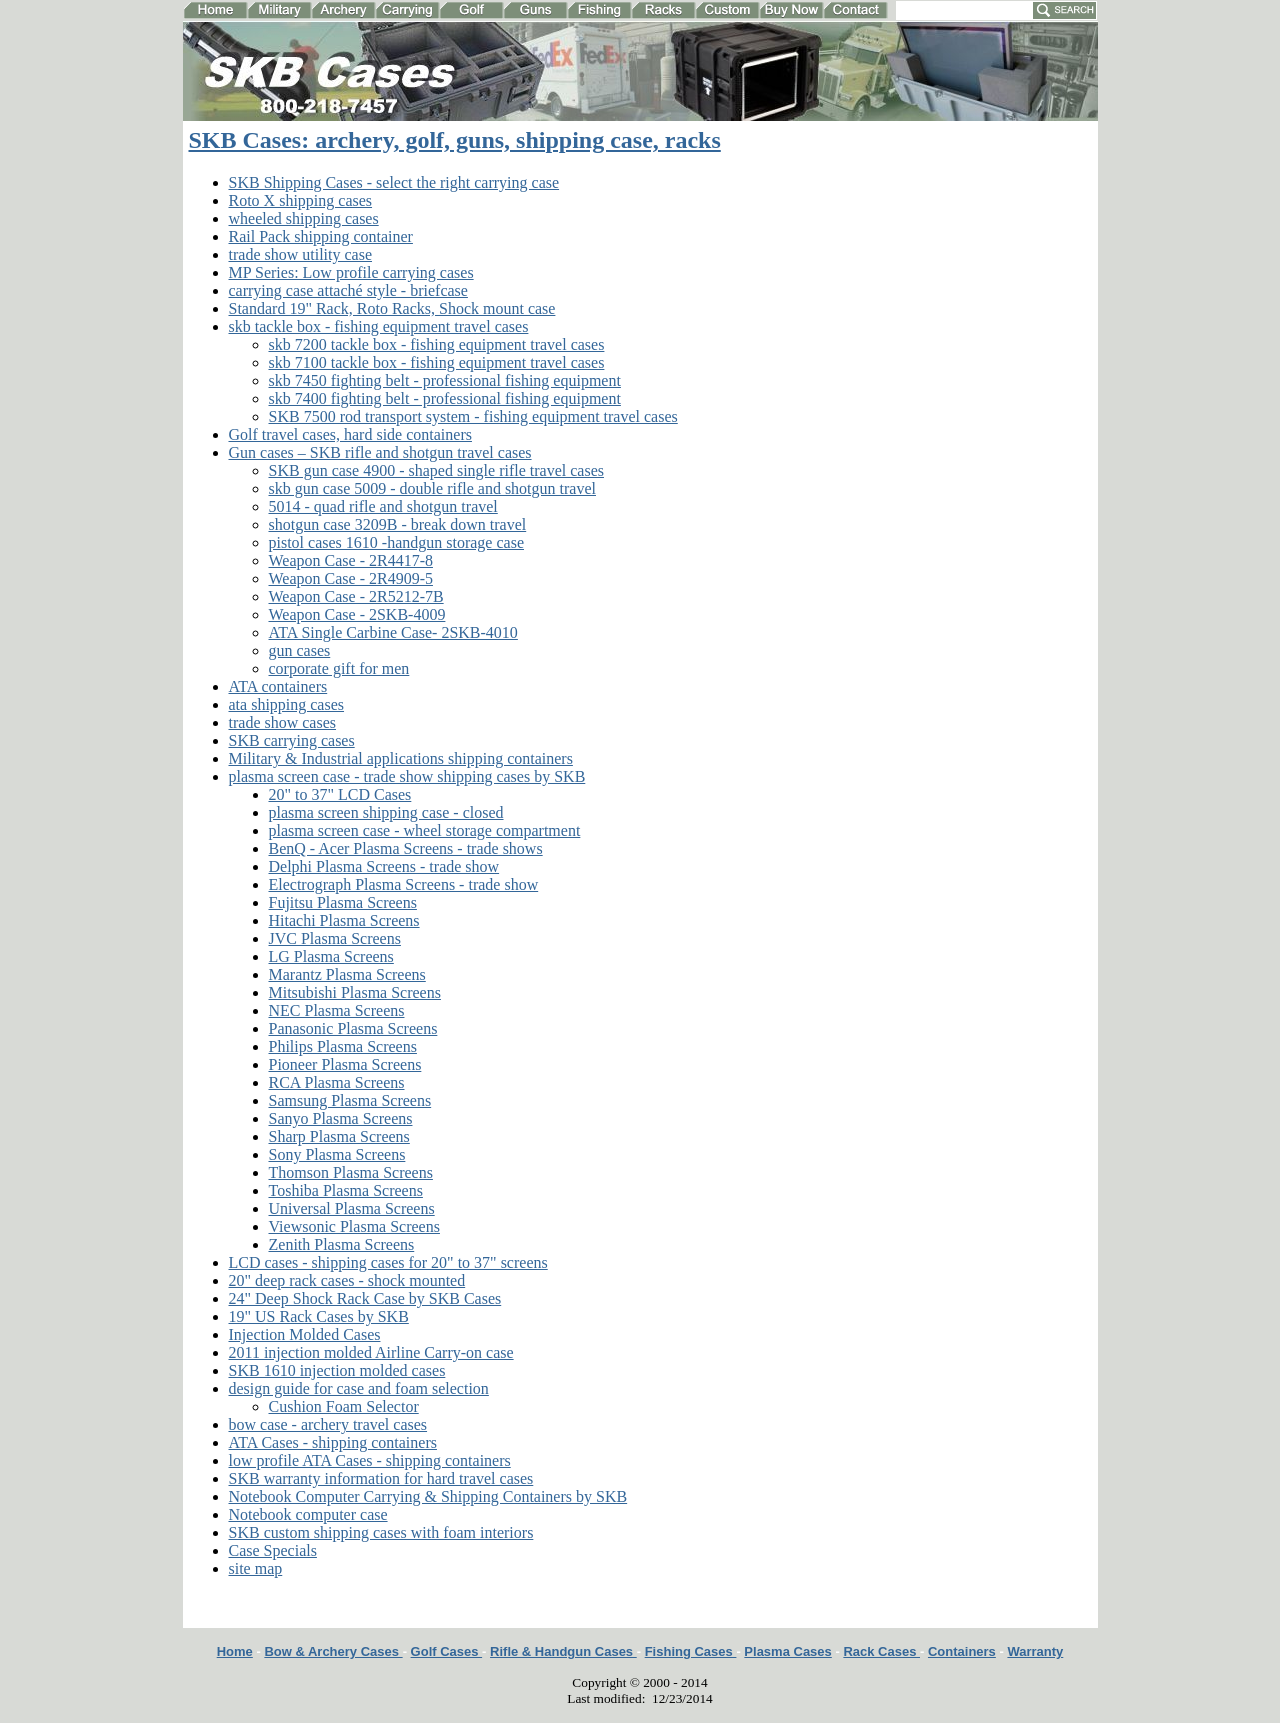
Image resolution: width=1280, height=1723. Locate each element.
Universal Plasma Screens (352, 1208)
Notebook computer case (308, 1514)
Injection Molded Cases (305, 1334)
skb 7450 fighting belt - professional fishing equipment (445, 380)
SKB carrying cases (292, 740)
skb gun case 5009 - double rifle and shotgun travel (432, 488)
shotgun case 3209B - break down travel (398, 524)
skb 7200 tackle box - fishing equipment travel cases (437, 344)
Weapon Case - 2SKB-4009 (357, 614)
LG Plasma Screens (331, 956)
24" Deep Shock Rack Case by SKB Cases (365, 1298)
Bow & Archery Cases (333, 1651)
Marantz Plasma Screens (347, 974)
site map (256, 1568)
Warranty (1035, 1651)
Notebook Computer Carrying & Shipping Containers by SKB (428, 1496)
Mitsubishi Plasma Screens (355, 992)
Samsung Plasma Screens (350, 1100)
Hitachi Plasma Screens (344, 920)
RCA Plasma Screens (337, 1082)
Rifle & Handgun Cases (563, 1651)
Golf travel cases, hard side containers (350, 434)
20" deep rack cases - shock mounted (347, 1280)
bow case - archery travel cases (328, 1424)
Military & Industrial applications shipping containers (401, 758)
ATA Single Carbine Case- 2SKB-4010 (393, 632)
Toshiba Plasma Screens (346, 1190)
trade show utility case (301, 254)
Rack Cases (881, 1651)
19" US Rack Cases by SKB (319, 1316)
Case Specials (273, 1550)
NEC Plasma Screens (337, 1010)
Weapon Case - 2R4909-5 (351, 578)
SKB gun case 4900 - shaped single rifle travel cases (436, 470)
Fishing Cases (691, 1651)
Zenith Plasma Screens (342, 1244)
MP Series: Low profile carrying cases (351, 272)
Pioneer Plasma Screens (345, 1064)
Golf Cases (447, 1651)
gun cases (300, 650)
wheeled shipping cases (304, 218)
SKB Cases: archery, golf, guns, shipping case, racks (455, 140)
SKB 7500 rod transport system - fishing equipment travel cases (473, 416)
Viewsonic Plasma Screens (354, 1226)
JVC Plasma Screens (335, 938)
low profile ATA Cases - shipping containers (370, 1460)
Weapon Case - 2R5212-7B (356, 596)
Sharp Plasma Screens (339, 1136)
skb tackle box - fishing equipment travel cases (379, 326)
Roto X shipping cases (301, 200)
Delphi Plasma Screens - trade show (384, 866)
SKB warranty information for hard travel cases (381, 1478)
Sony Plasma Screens (337, 1154)
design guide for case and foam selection (359, 1388)
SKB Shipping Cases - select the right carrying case (394, 182)
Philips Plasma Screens (343, 1046)
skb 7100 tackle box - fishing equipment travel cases (437, 362)
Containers (962, 1651)
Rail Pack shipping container (321, 236)
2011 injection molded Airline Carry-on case (371, 1352)
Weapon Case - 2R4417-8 (351, 560)
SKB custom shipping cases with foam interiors (381, 1532)
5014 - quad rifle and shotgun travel (383, 506)
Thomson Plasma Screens (351, 1172)
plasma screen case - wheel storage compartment (425, 830)
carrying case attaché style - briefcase (348, 290)
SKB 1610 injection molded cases (337, 1370)
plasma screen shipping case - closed (386, 812)
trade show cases (283, 722)
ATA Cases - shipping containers (333, 1442)
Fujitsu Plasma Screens (343, 902)
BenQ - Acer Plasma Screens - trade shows (406, 848)
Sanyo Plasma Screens (341, 1118)
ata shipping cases (287, 704)
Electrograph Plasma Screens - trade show (404, 884)
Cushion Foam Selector (344, 1406)
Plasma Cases (787, 1651)
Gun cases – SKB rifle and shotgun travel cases (380, 452)
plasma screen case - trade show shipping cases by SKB (407, 776)
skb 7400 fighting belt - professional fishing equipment (445, 398)
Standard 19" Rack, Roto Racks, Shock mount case (392, 308)
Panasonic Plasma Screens (353, 1028)
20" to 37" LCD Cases (340, 794)
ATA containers (278, 686)
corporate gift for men (339, 668)
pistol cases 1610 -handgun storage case (396, 542)
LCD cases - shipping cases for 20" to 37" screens (388, 1262)
